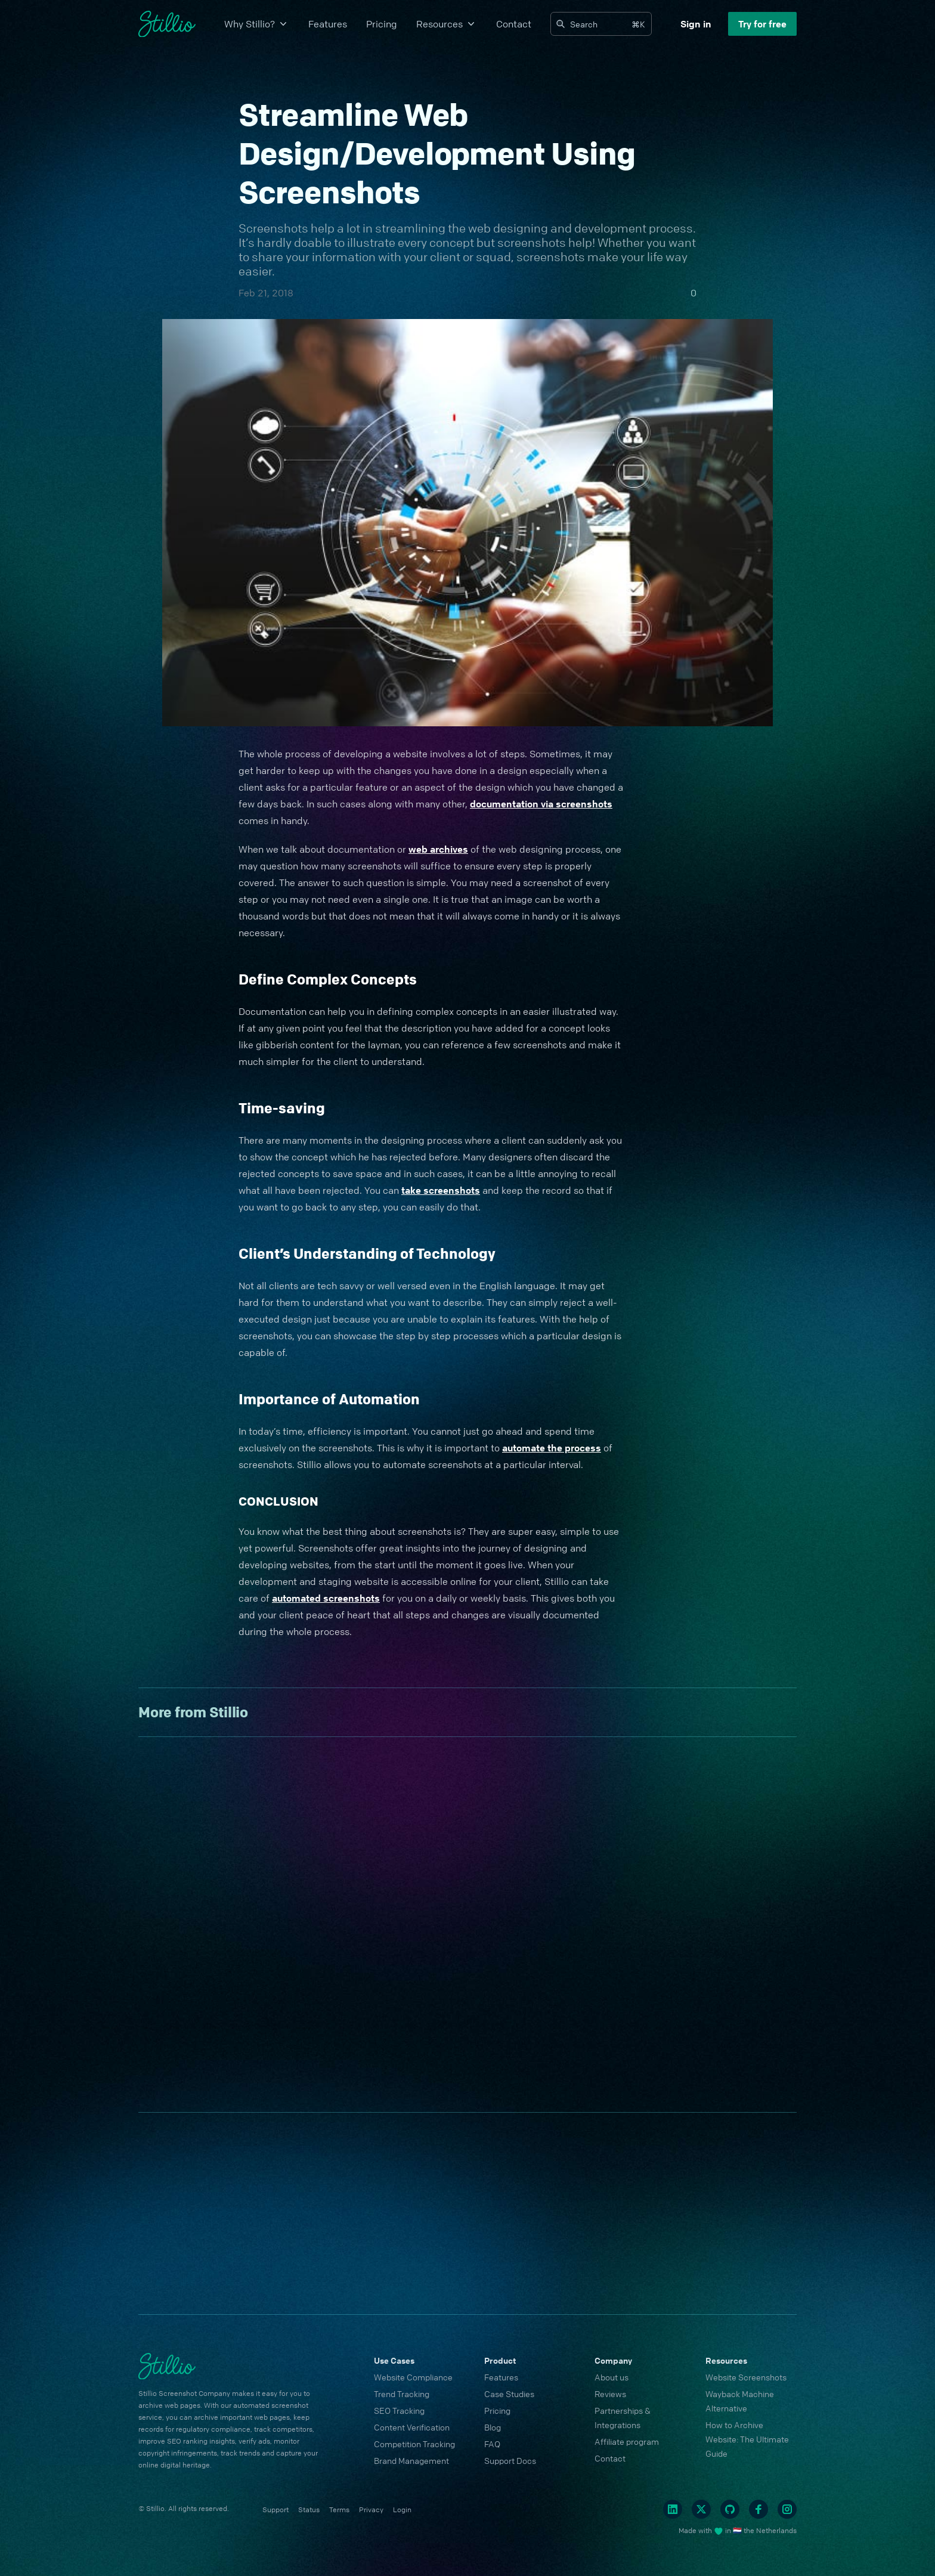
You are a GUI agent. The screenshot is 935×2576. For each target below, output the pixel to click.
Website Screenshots (746, 2376)
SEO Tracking (399, 2410)
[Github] (729, 2509)
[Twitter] (701, 2509)
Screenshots (273, 228)
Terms (339, 2509)
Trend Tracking (401, 2393)
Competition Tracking (414, 2443)
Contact (513, 24)
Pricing (381, 24)
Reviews (610, 2393)
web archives (438, 849)
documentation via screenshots (541, 804)
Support (275, 2509)
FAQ (492, 2443)
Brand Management (411, 2460)
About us (612, 2376)
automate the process (551, 1448)
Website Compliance (413, 2376)
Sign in (695, 24)
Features (327, 24)
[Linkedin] (672, 2509)
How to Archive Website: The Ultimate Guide (747, 2439)
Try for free (762, 24)
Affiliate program (627, 2441)
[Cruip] (167, 24)
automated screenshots (326, 1598)
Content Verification (412, 2427)
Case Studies (509, 2393)
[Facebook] (758, 2509)
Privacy (371, 2509)
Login (402, 2509)
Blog (492, 2427)
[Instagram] (787, 2509)
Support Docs (510, 2460)
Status (309, 2509)
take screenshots (440, 1190)
